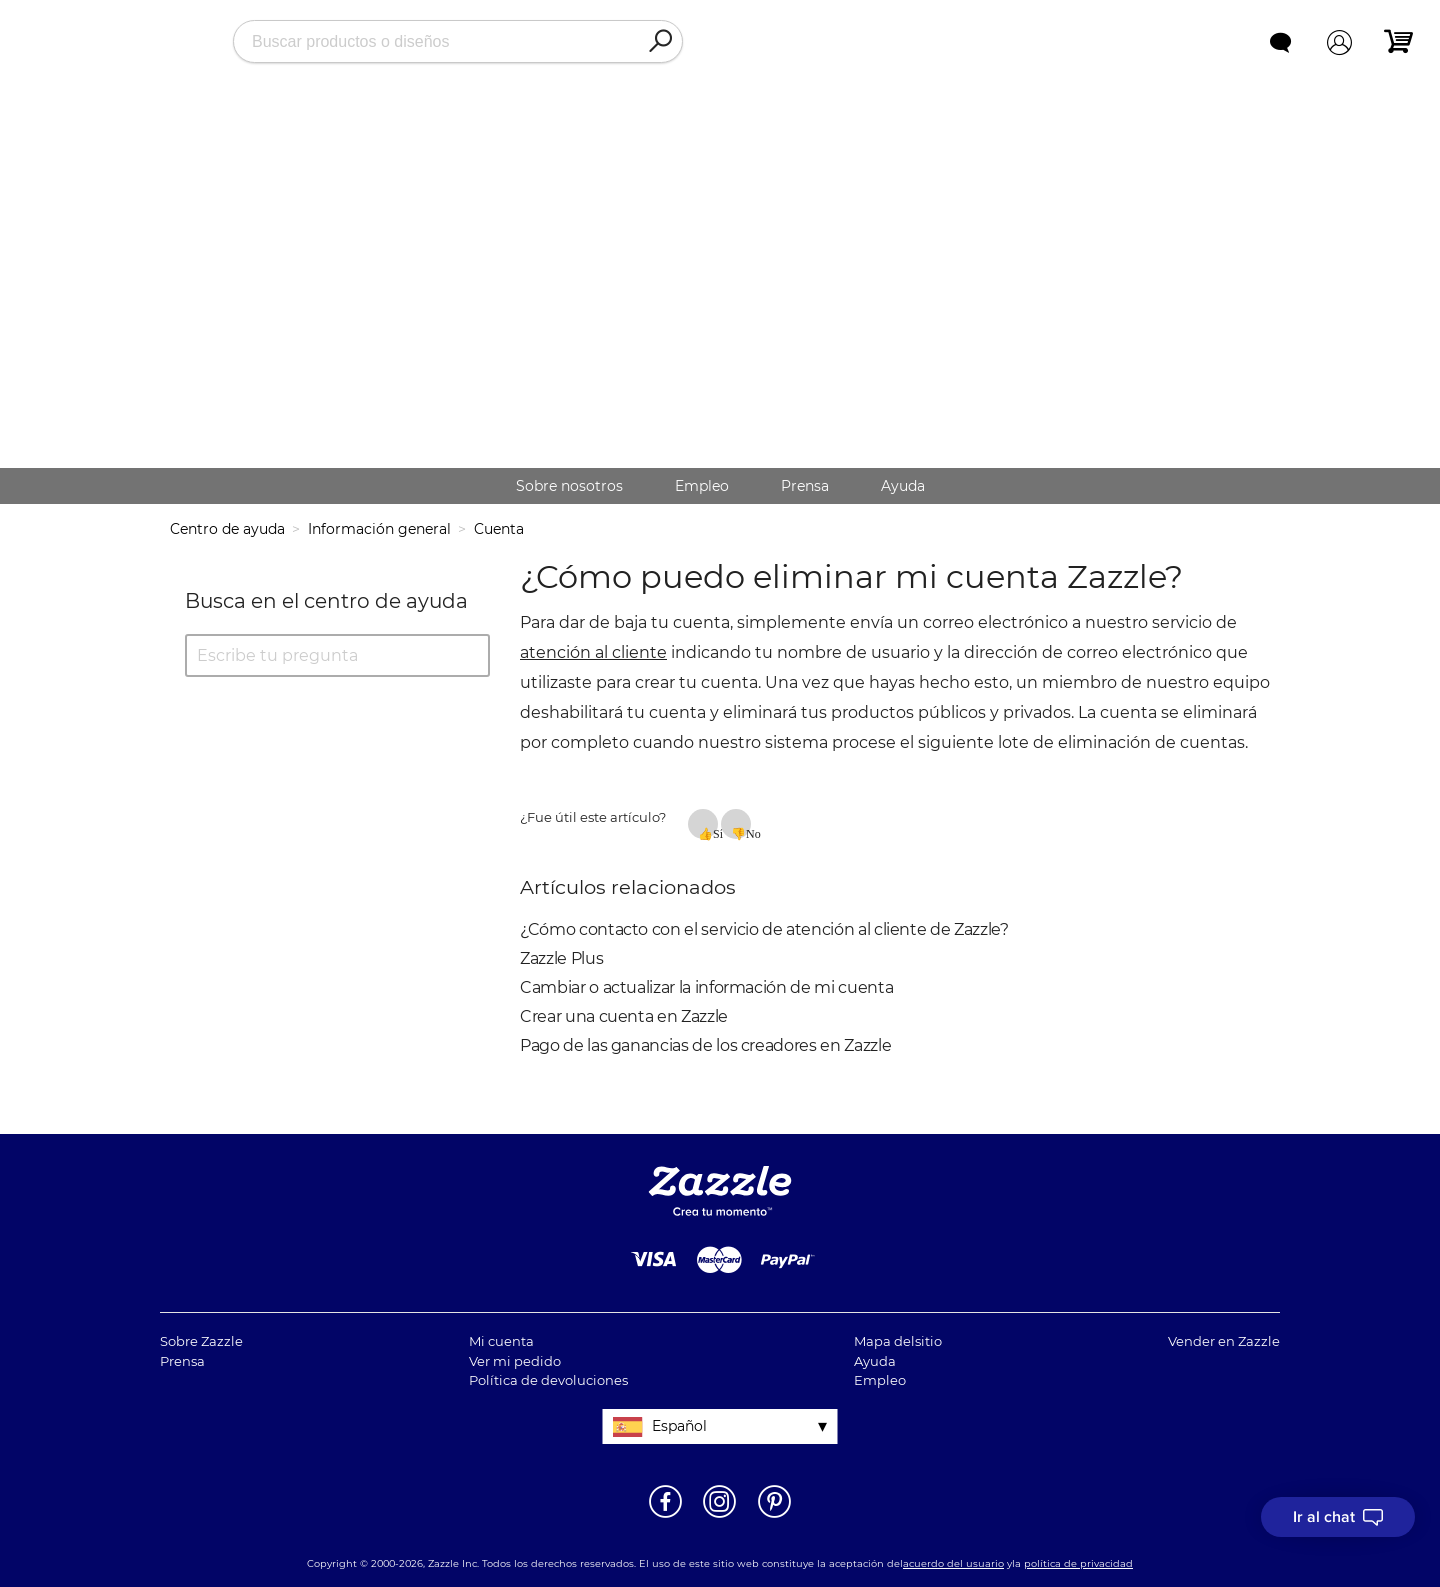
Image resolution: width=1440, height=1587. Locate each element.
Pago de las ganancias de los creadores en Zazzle (705, 1045)
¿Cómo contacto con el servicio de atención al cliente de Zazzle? (764, 929)
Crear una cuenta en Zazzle (624, 1016)
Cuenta (499, 529)
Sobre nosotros (569, 486)
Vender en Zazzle (1224, 1341)
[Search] (660, 42)
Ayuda (903, 486)
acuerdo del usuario (953, 1563)
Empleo (702, 486)
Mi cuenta (501, 1341)
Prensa (805, 486)
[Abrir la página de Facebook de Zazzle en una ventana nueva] (665, 1516)
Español (679, 1426)
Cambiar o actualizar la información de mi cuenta (706, 987)
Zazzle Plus (561, 958)
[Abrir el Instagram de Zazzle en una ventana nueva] (719, 1516)
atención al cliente (593, 652)
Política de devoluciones (548, 1380)
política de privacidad (1078, 1563)
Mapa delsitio (898, 1341)
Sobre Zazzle (201, 1341)
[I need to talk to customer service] (1338, 1517)
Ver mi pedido (515, 1361)
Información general (379, 529)
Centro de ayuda (227, 529)
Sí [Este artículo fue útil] (715, 833)
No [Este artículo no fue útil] (748, 833)
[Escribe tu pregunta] (337, 655)
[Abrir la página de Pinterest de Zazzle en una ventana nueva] (774, 1516)
